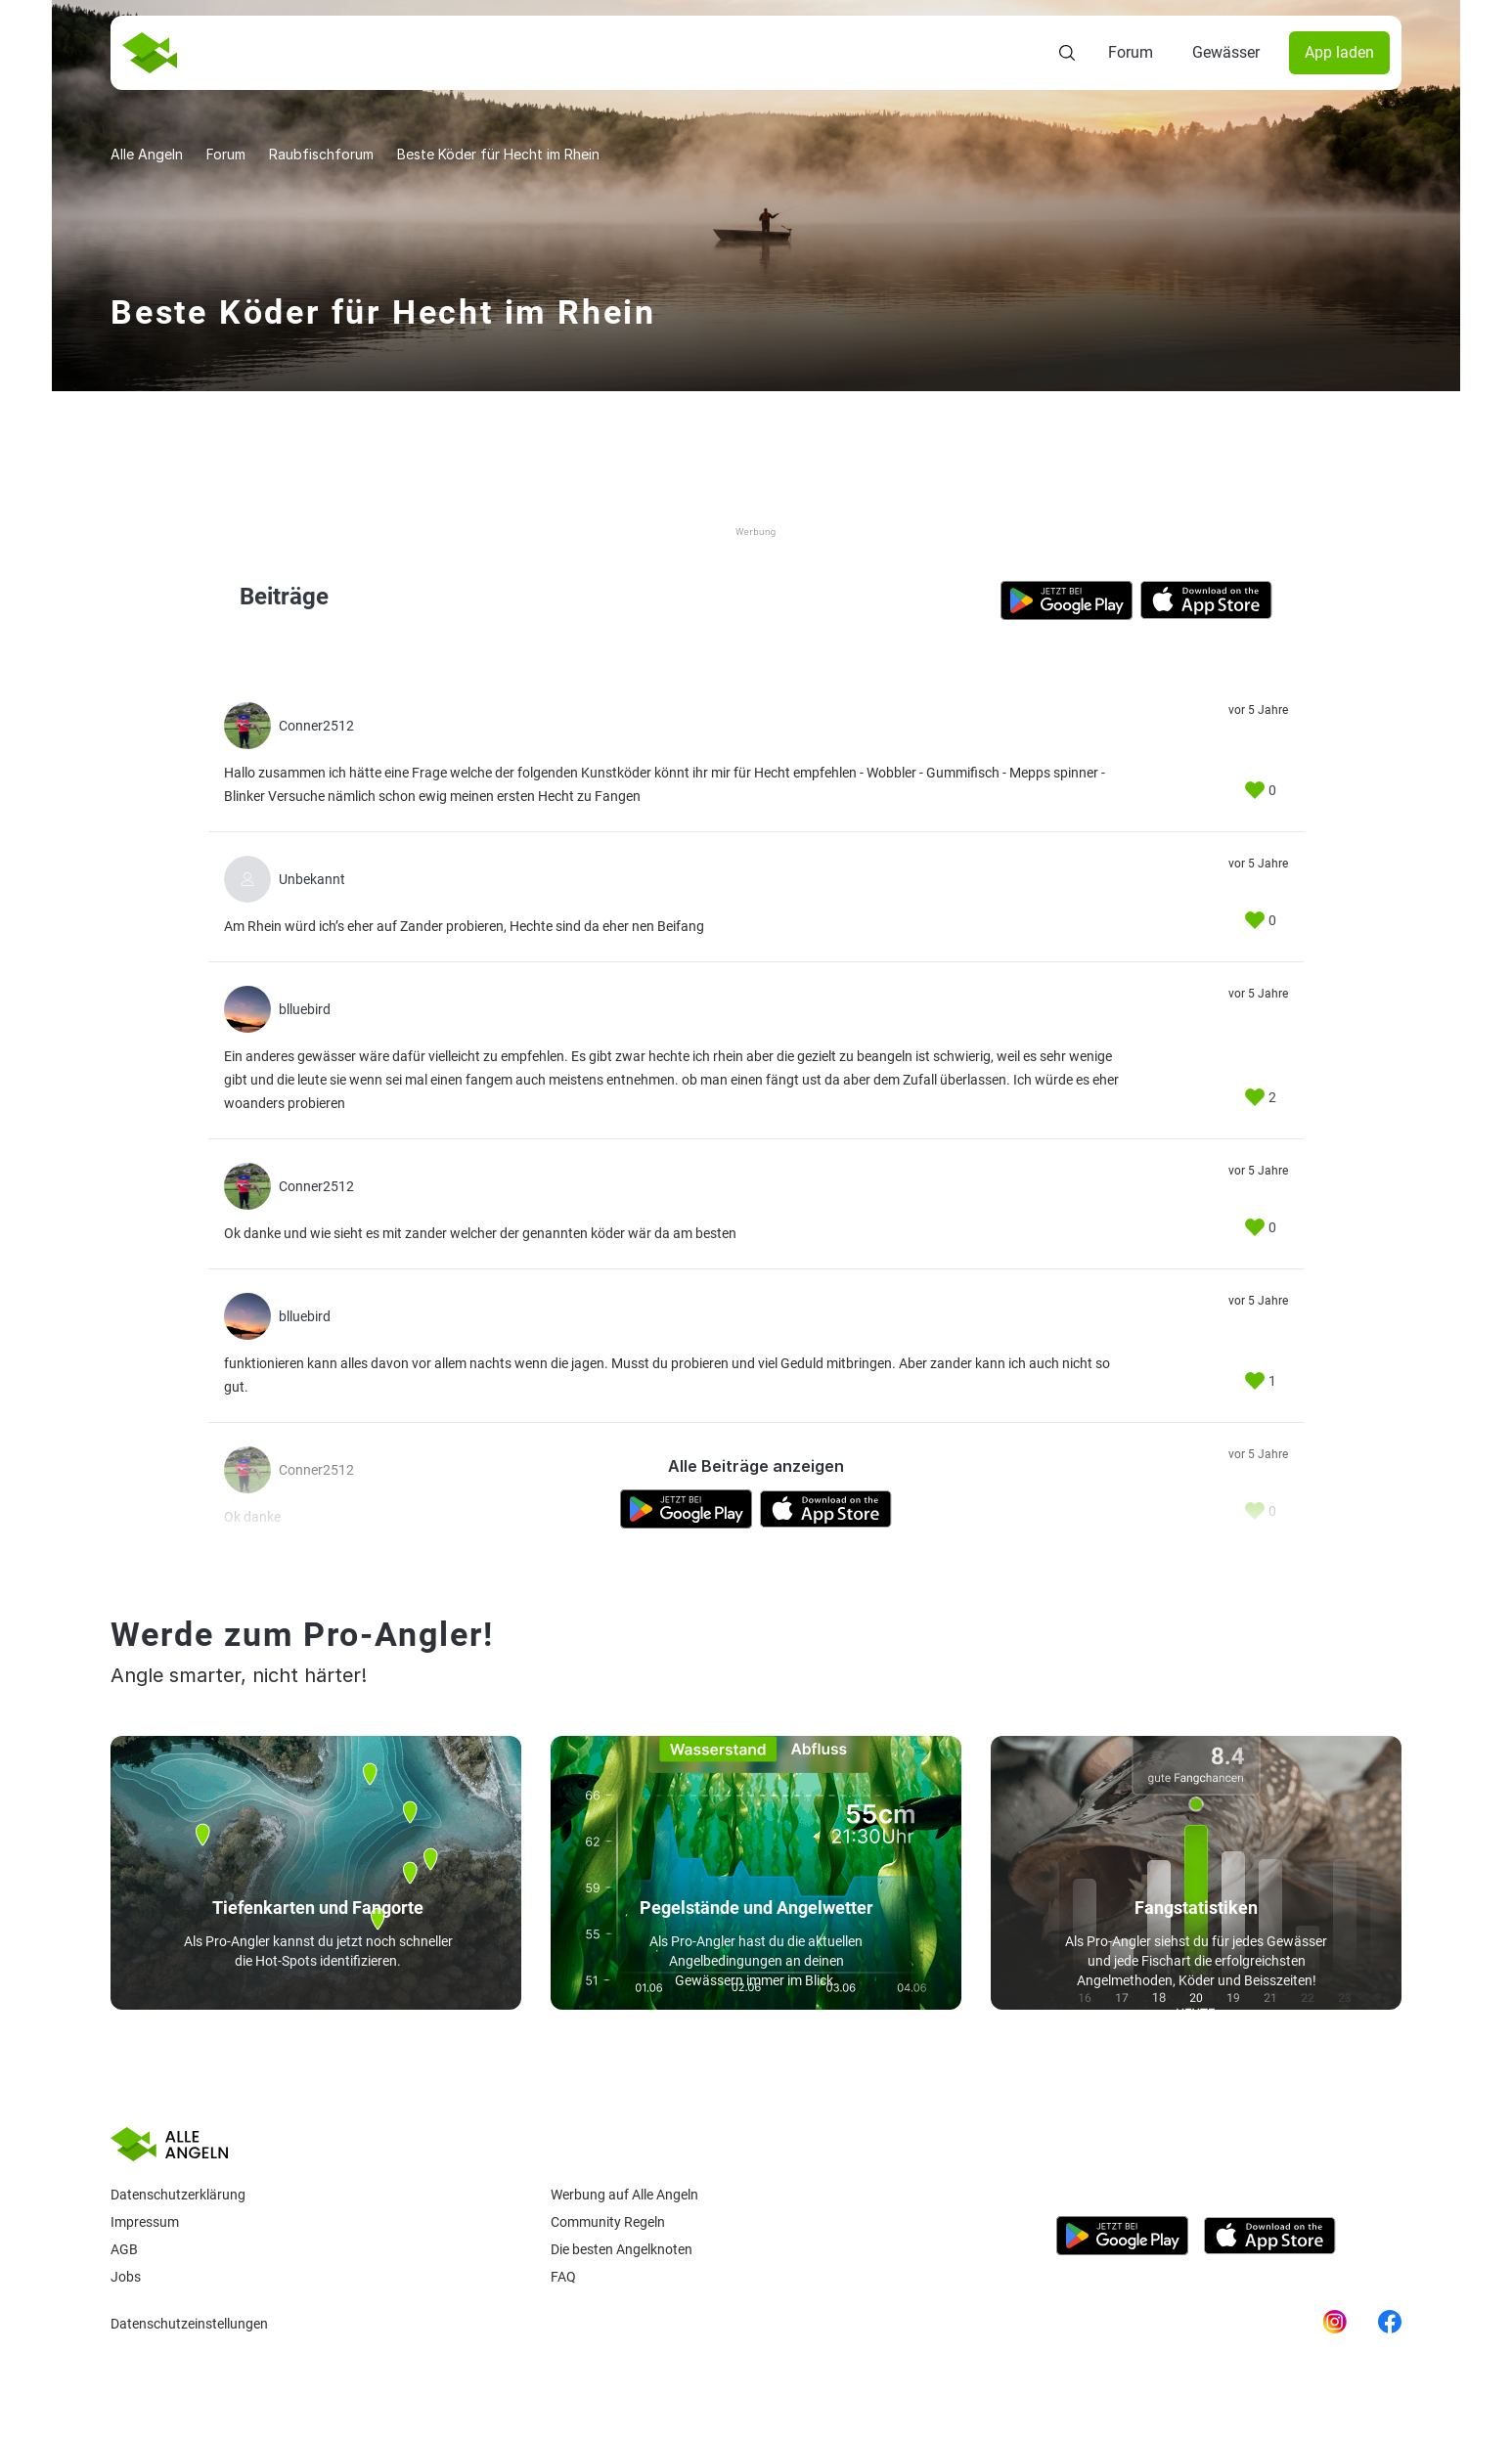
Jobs (126, 2277)
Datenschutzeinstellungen (189, 2323)
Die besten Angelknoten (621, 2249)
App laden (1339, 52)
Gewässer (1226, 52)
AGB (124, 2249)
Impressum (145, 2222)
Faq (563, 2277)
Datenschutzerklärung (178, 2194)
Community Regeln (608, 2222)
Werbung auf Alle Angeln (624, 2194)
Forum (1130, 52)
